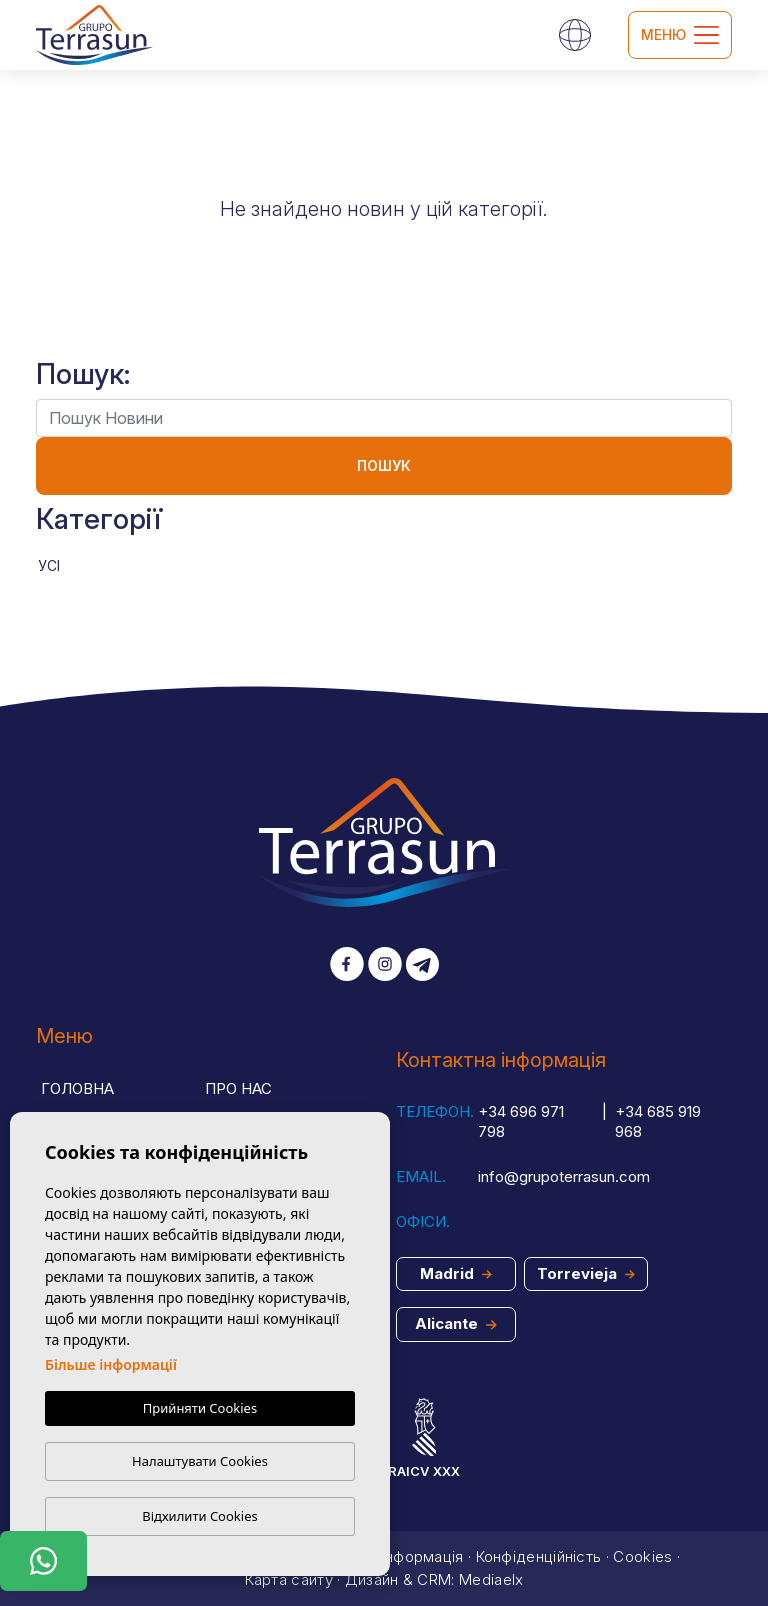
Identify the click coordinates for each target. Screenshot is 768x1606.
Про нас (238, 1088)
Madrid (456, 1273)
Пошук (384, 465)
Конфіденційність (539, 1556)
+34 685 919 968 (658, 1122)
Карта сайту (289, 1579)
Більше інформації (111, 1364)
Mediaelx (491, 1579)
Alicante (455, 1323)
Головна (77, 1088)
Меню (680, 35)
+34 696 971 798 (521, 1122)
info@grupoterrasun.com (564, 1176)
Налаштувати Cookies (200, 1461)
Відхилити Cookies (199, 1516)
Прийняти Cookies (200, 1408)
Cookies (642, 1556)
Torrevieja (586, 1273)
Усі (49, 565)
